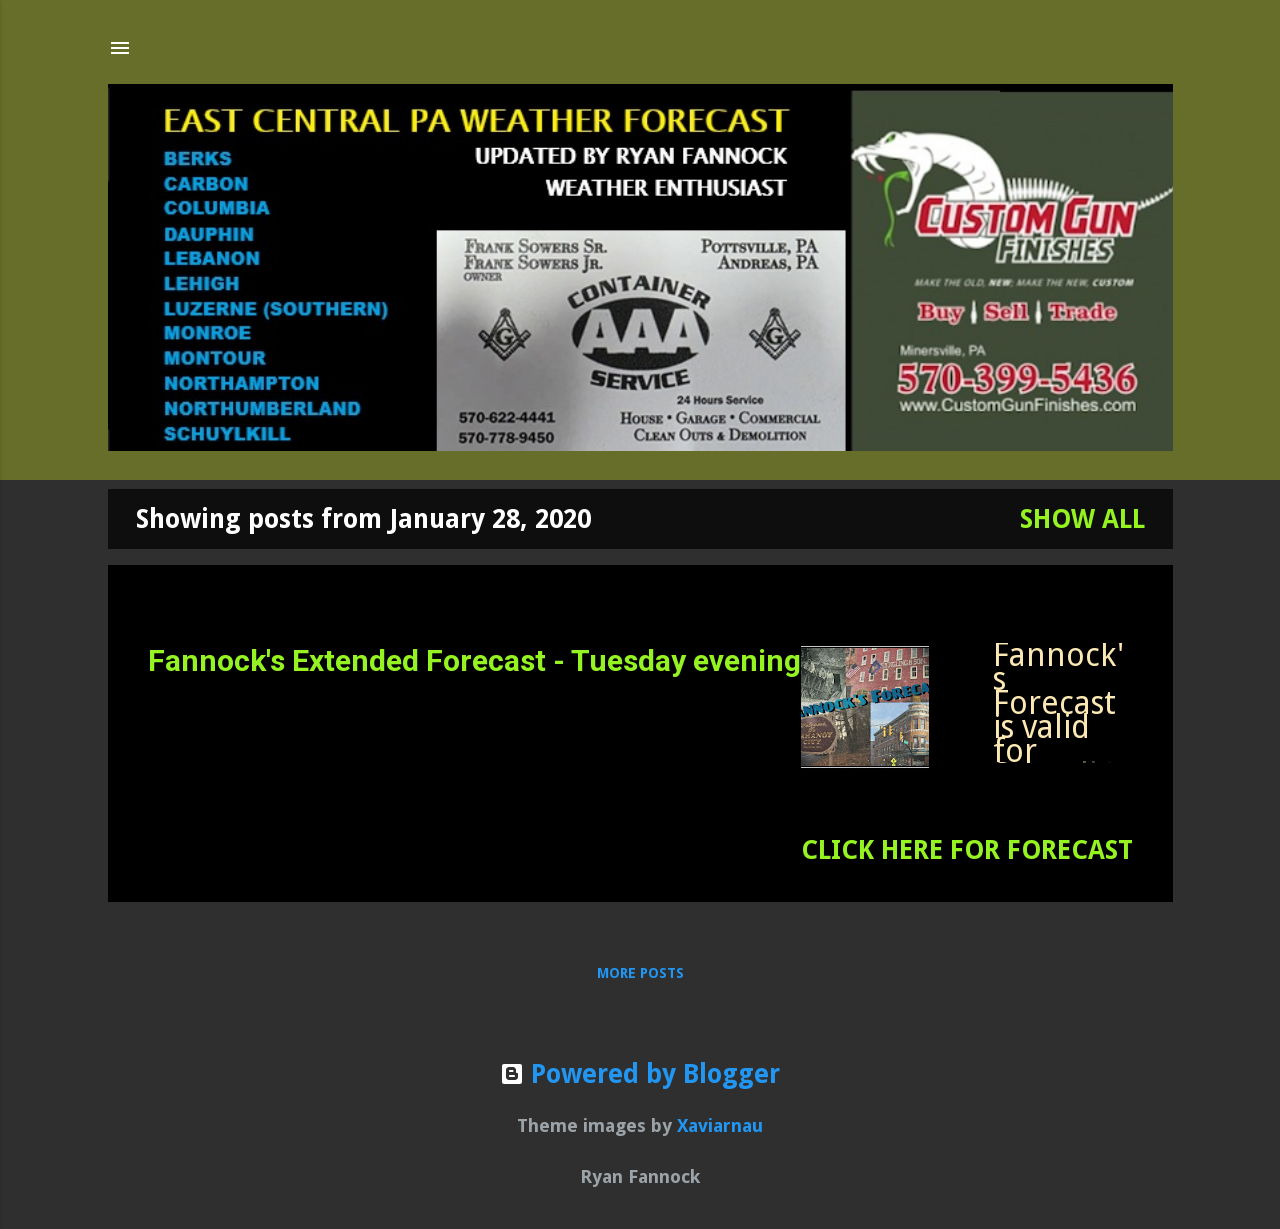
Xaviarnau (720, 1125)
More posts (640, 973)
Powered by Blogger (640, 1074)
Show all (1082, 519)
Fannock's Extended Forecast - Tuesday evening (474, 660)
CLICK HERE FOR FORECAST (967, 850)
